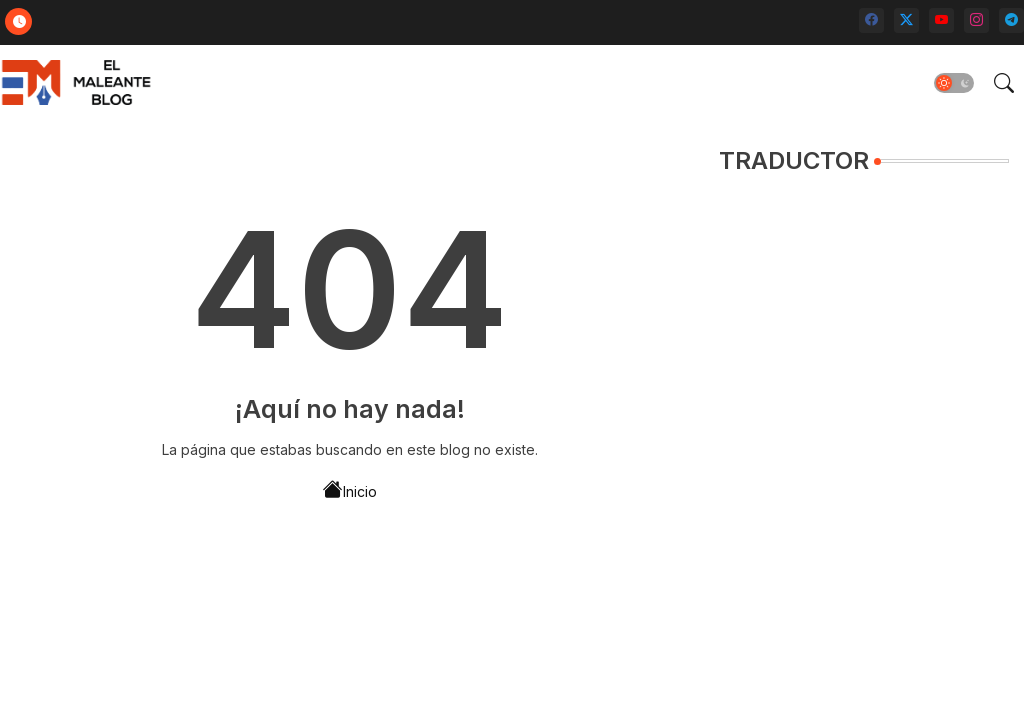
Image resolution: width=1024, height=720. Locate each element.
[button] (954, 83)
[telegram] (1011, 20)
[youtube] (941, 20)
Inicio (350, 490)
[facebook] (871, 20)
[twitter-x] (906, 20)
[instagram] (976, 20)
